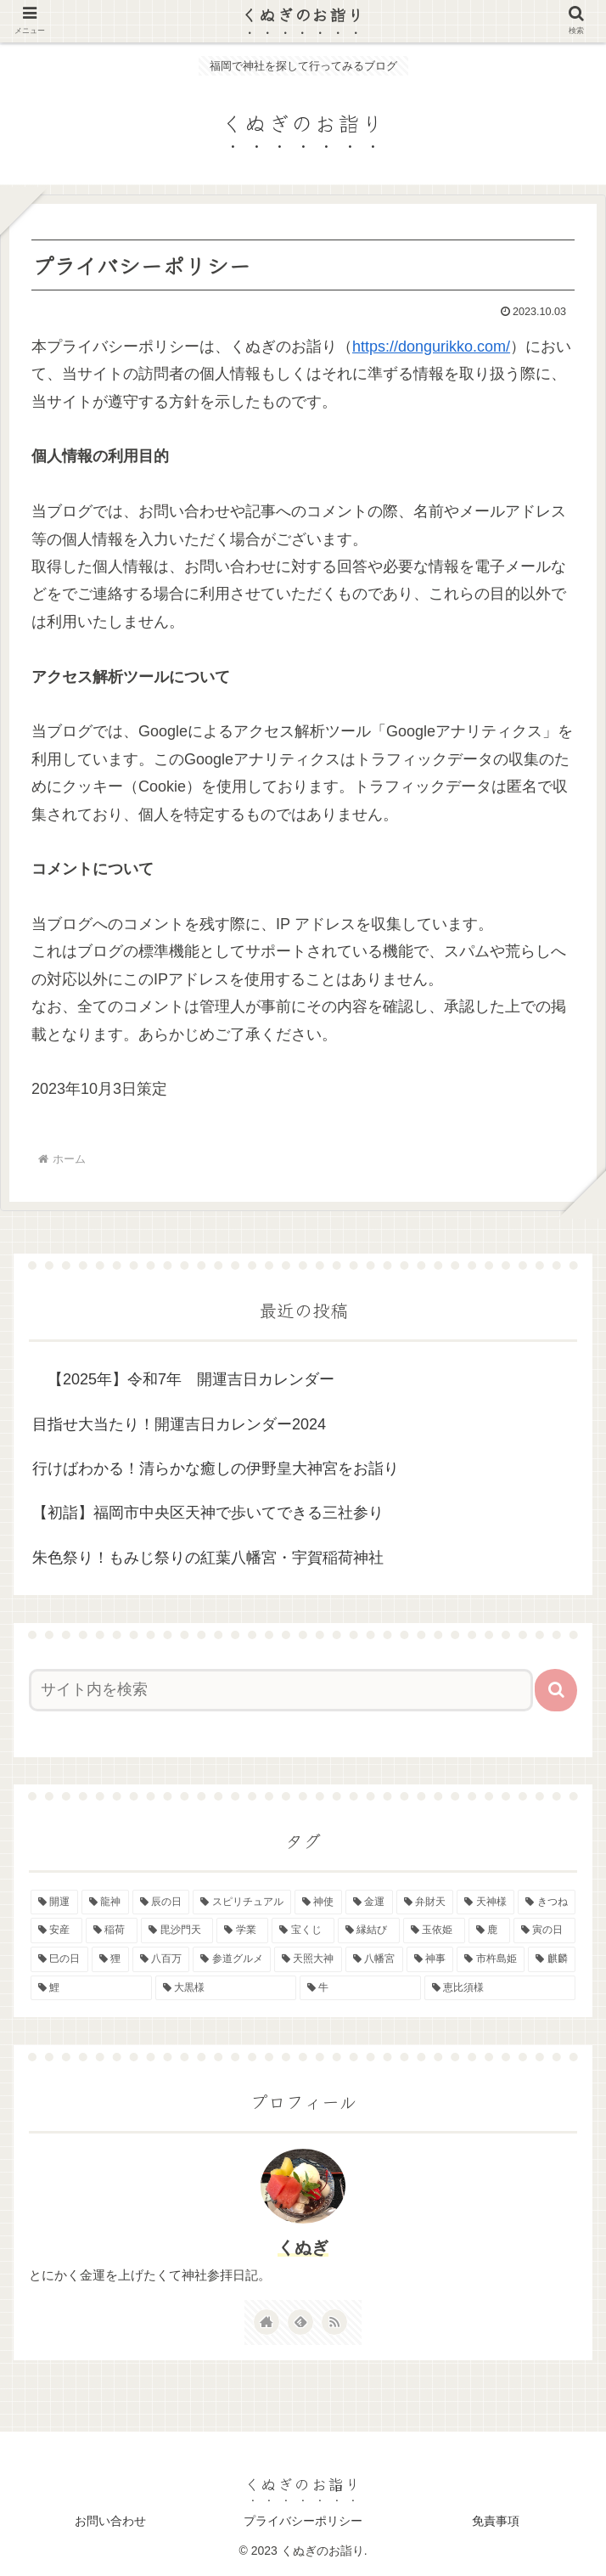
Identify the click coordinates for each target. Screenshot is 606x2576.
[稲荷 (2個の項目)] (111, 1930)
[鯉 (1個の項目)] (91, 1988)
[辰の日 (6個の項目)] (161, 1902)
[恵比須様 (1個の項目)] (500, 1988)
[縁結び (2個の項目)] (369, 1930)
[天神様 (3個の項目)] (485, 1902)
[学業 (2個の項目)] (242, 1930)
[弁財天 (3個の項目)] (425, 1902)
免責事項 (495, 2521)
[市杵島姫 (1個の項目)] (491, 1959)
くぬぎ (303, 2247)
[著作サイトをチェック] (266, 2322)
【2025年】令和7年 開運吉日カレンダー (183, 1379)
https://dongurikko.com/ (431, 346)
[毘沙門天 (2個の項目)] (177, 1930)
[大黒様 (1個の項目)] (226, 1988)
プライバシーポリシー (303, 2521)
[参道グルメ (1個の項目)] (232, 1959)
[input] (281, 1690)
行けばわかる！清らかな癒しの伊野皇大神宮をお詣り (215, 1468)
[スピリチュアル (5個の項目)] (242, 1902)
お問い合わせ (110, 2521)
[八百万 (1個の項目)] (161, 1959)
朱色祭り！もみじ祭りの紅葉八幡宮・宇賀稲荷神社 (208, 1557)
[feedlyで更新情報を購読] (300, 2322)
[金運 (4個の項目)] (369, 1902)
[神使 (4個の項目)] (318, 1902)
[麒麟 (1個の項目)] (551, 1959)
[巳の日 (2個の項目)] (59, 1959)
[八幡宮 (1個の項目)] (374, 1959)
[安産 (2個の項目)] (56, 1930)
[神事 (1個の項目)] (430, 1959)
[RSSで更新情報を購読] (334, 2322)
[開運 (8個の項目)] (54, 1902)
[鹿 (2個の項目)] (489, 1930)
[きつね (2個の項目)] (546, 1902)
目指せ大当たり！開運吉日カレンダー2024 (179, 1424)
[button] (556, 1690)
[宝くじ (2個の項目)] (303, 1930)
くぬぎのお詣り (303, 14)
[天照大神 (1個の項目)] (308, 1959)
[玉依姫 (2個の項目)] (434, 1930)
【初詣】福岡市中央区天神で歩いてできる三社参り (208, 1512)
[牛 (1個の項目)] (360, 1988)
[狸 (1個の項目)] (110, 1959)
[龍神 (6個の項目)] (105, 1902)
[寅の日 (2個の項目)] (544, 1930)
